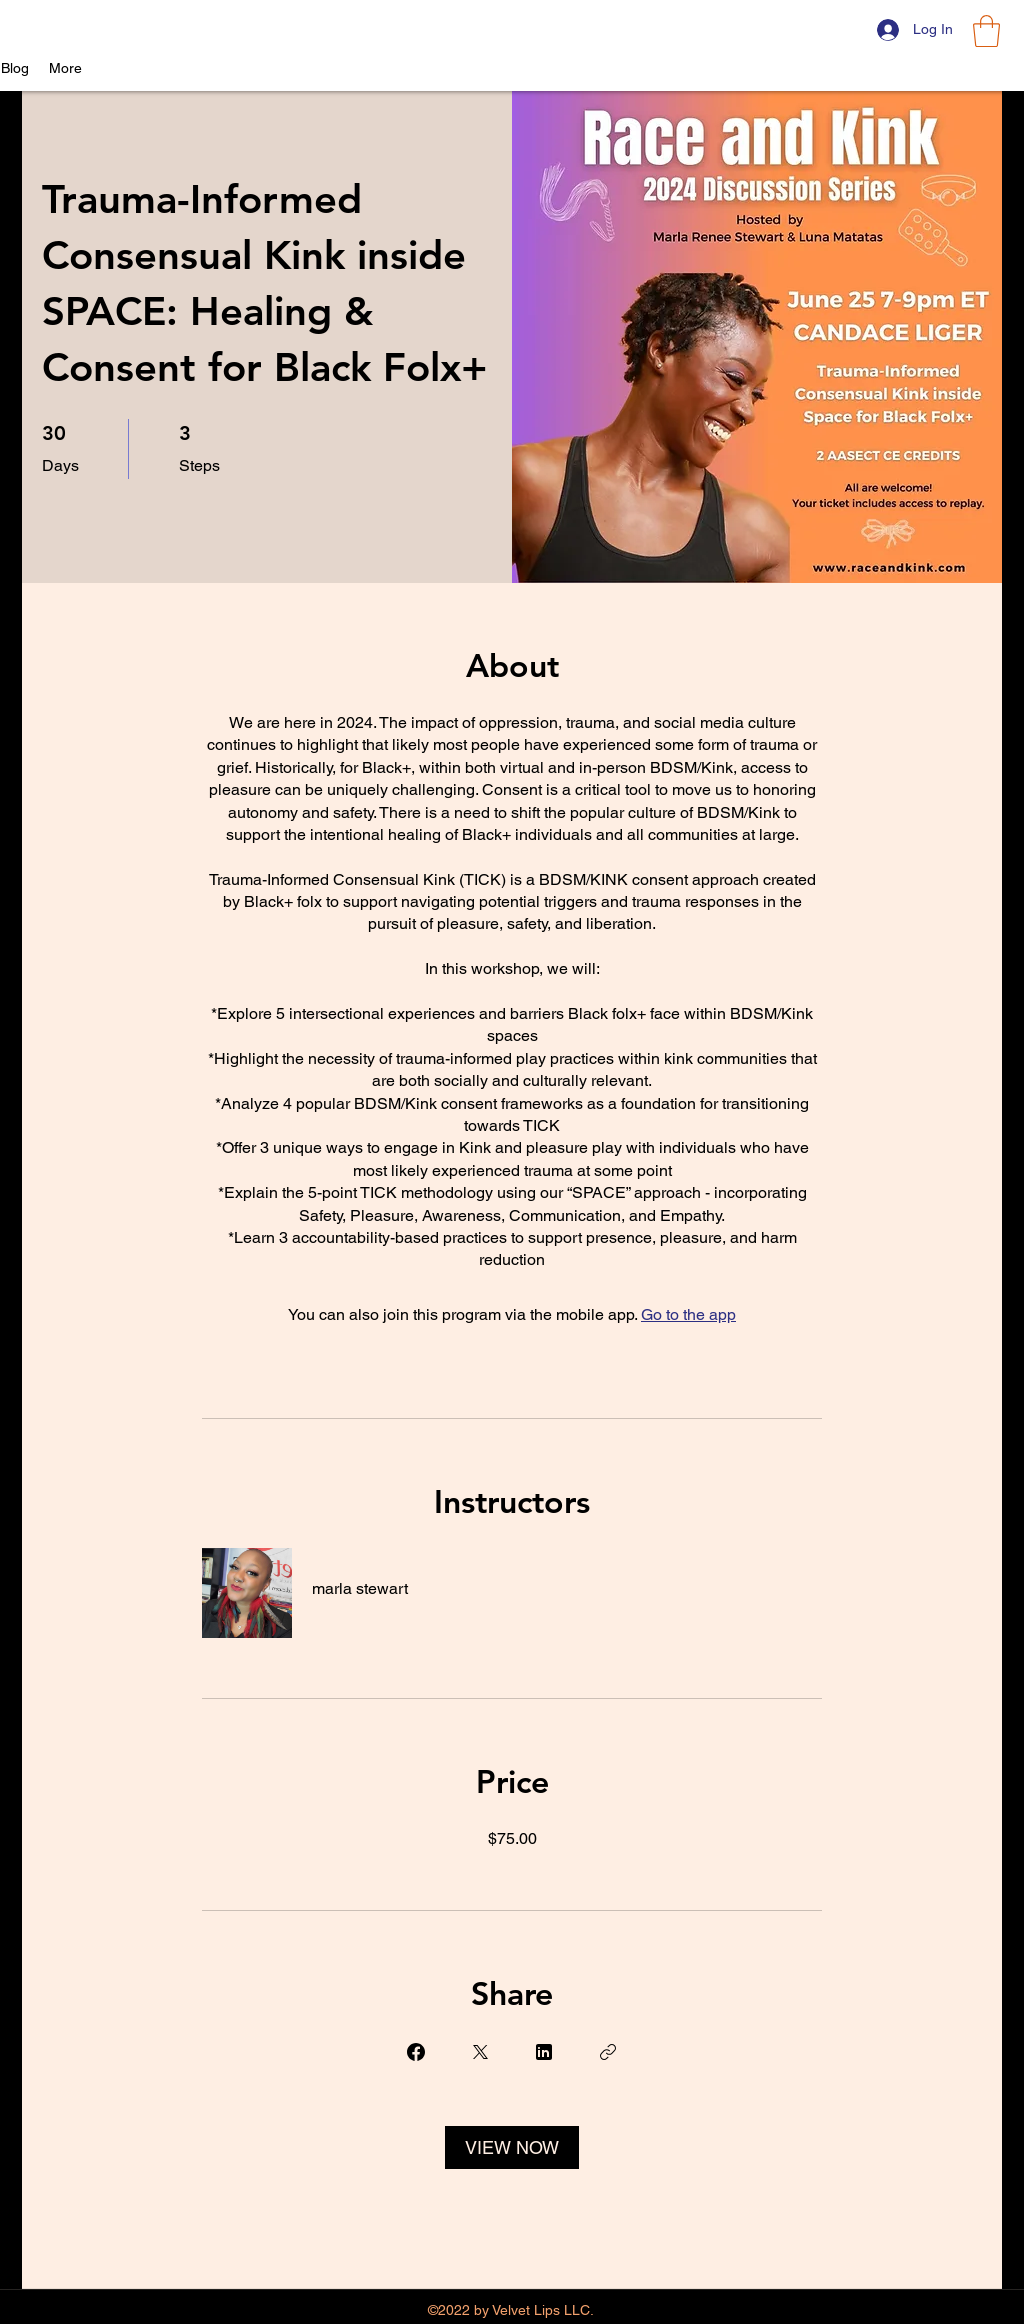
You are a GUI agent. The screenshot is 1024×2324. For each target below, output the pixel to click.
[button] (986, 31)
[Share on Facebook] (416, 2052)
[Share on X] (480, 2052)
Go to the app (688, 1314)
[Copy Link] (608, 2052)
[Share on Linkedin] (544, 2052)
